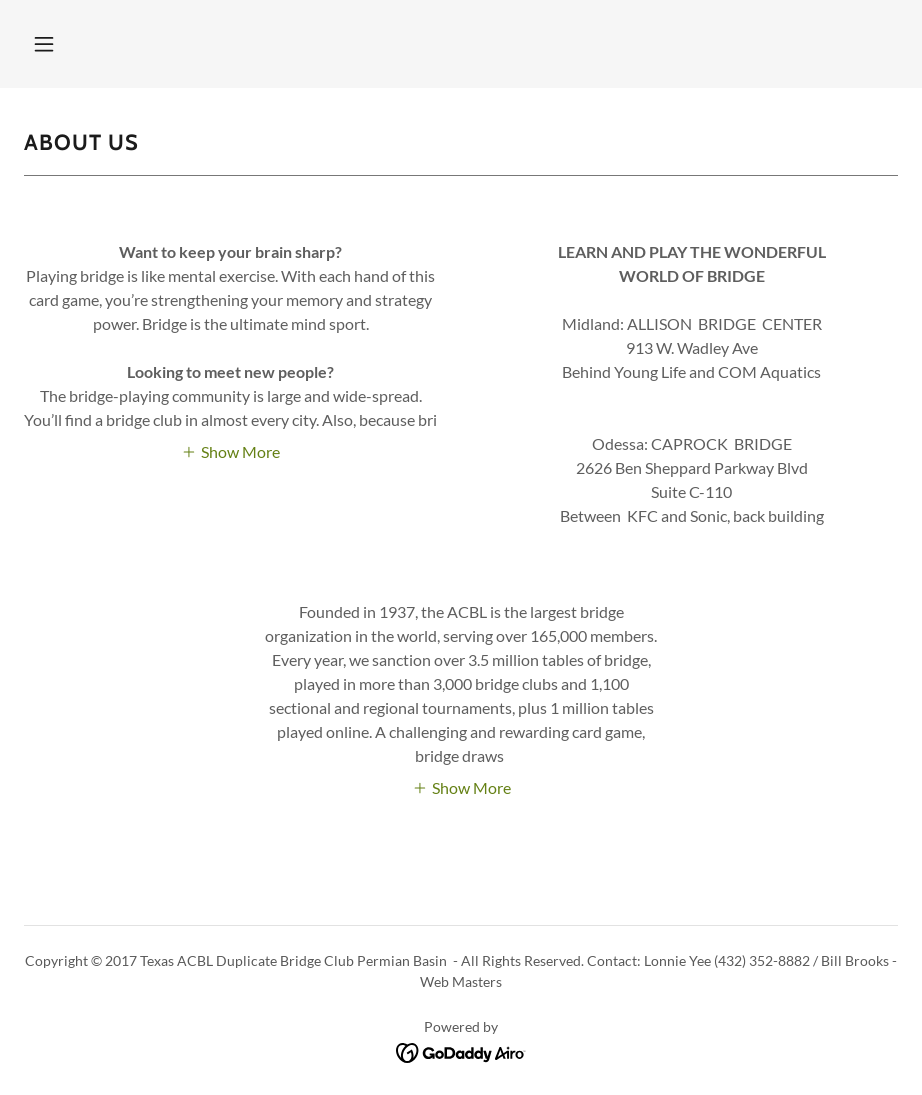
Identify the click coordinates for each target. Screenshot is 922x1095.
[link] (461, 1050)
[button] (44, 44)
